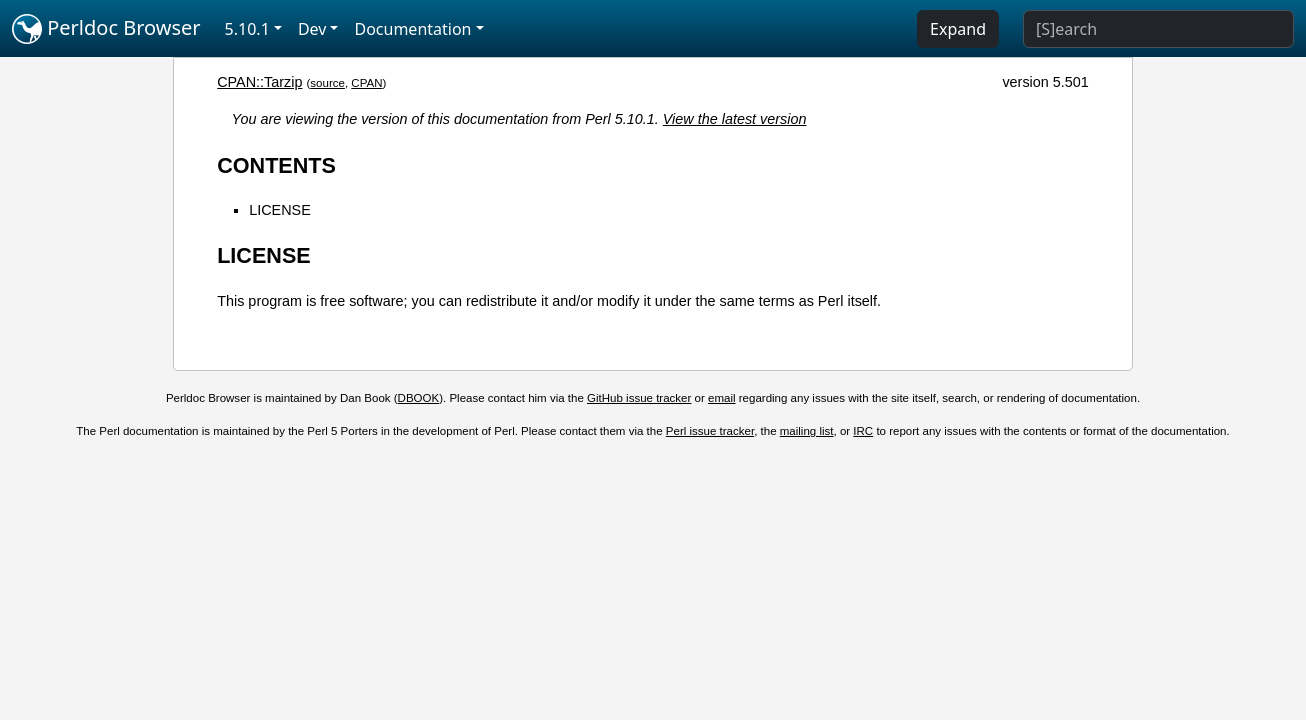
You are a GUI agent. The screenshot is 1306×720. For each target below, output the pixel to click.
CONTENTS (276, 165)
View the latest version (735, 119)
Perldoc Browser (106, 29)
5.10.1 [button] (247, 29)
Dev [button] (312, 29)
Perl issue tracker (710, 431)
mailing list (807, 431)
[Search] (1158, 29)
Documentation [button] (412, 29)
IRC (863, 431)
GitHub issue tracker (639, 398)
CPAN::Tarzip (259, 82)
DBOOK (419, 398)
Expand (958, 29)
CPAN (366, 83)
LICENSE (280, 210)
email (722, 398)
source (327, 83)
